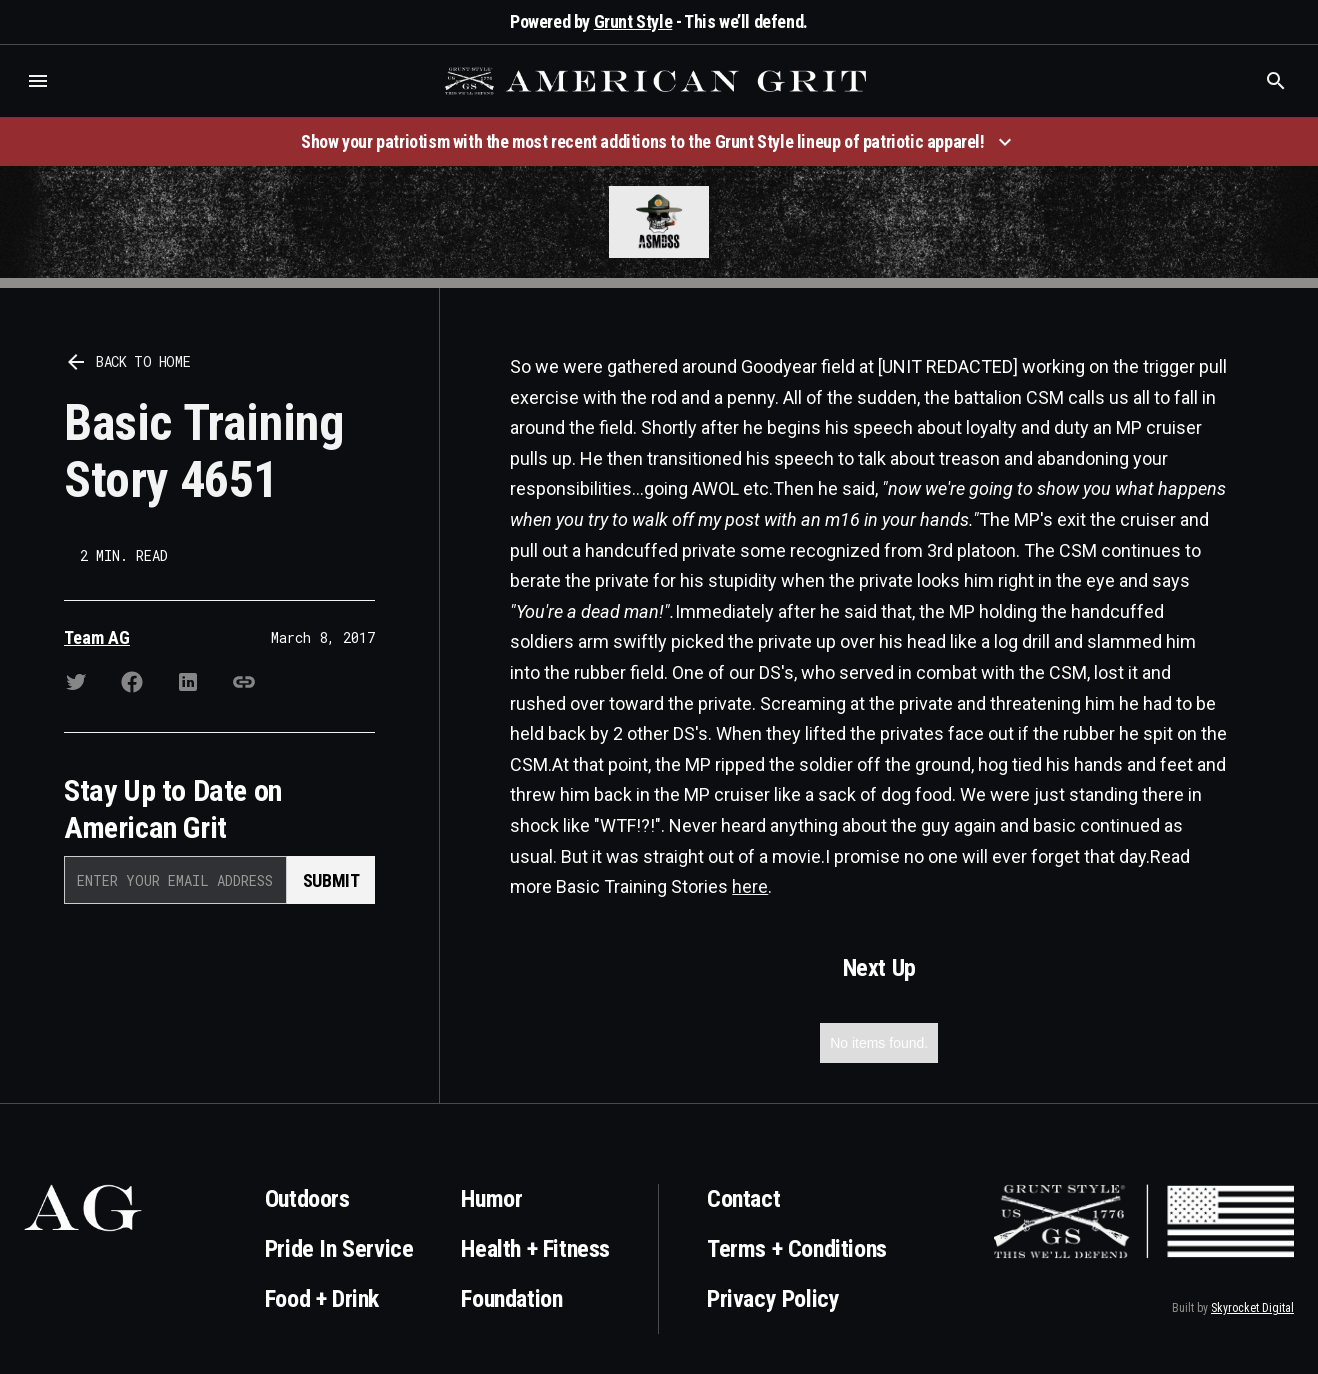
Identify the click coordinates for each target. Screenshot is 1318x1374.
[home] (658, 81)
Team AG (97, 637)
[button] (38, 81)
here (750, 886)
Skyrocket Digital (1252, 1308)
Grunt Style (633, 21)
